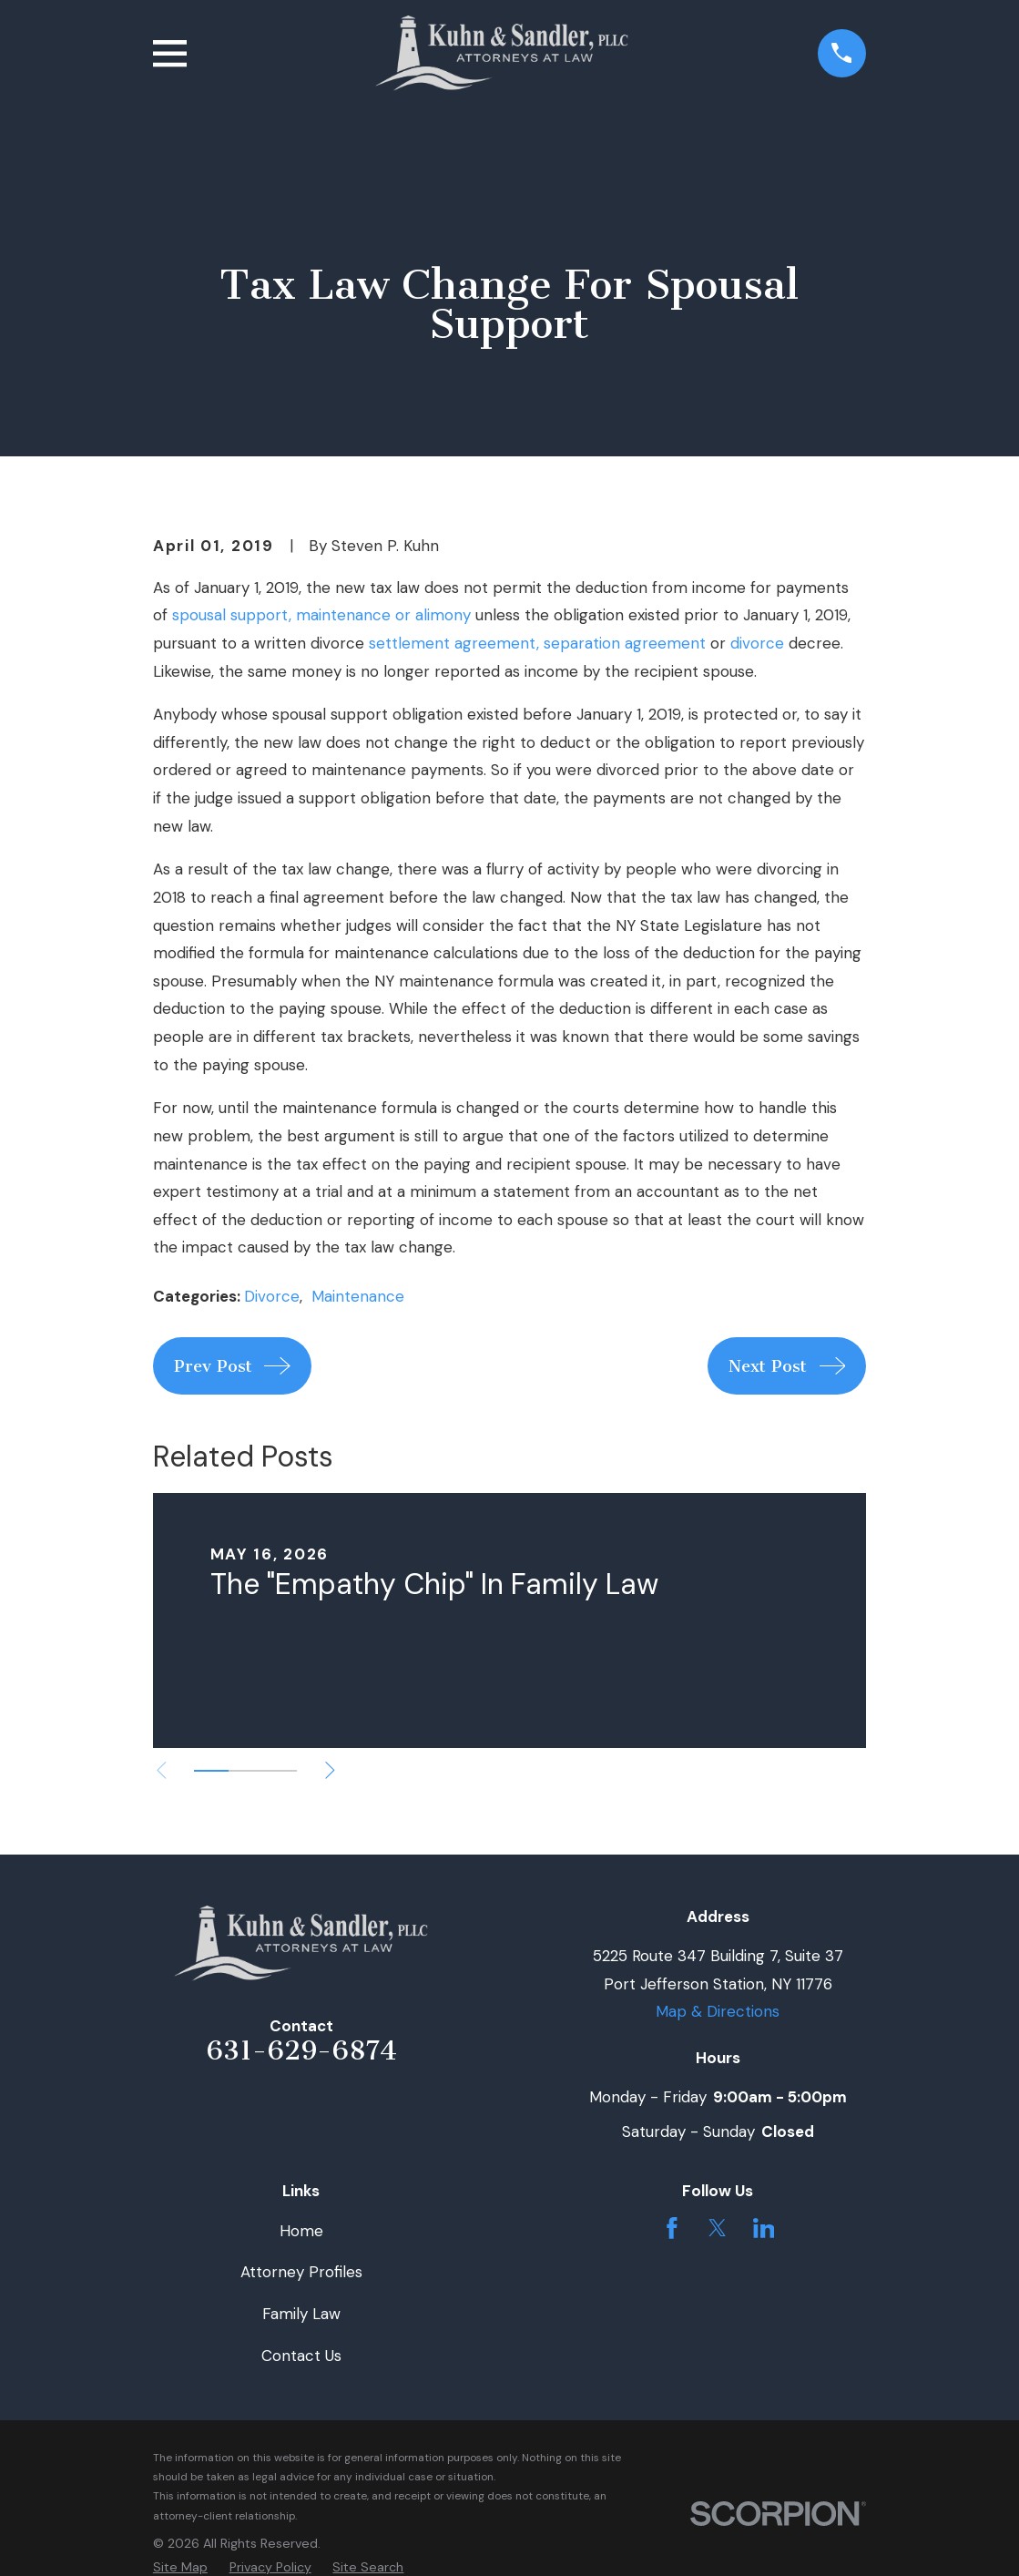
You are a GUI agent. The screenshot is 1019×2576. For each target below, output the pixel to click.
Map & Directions (718, 2011)
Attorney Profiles (301, 2272)
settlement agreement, (454, 643)
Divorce (272, 1296)
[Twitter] (718, 2228)
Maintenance (357, 1296)
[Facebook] (672, 2228)
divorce (757, 643)
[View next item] (330, 1770)
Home (301, 2231)
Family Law (301, 2314)
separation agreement (624, 643)
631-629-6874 (301, 2050)
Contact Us (301, 2356)
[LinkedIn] (764, 2228)
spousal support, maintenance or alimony (321, 615)
